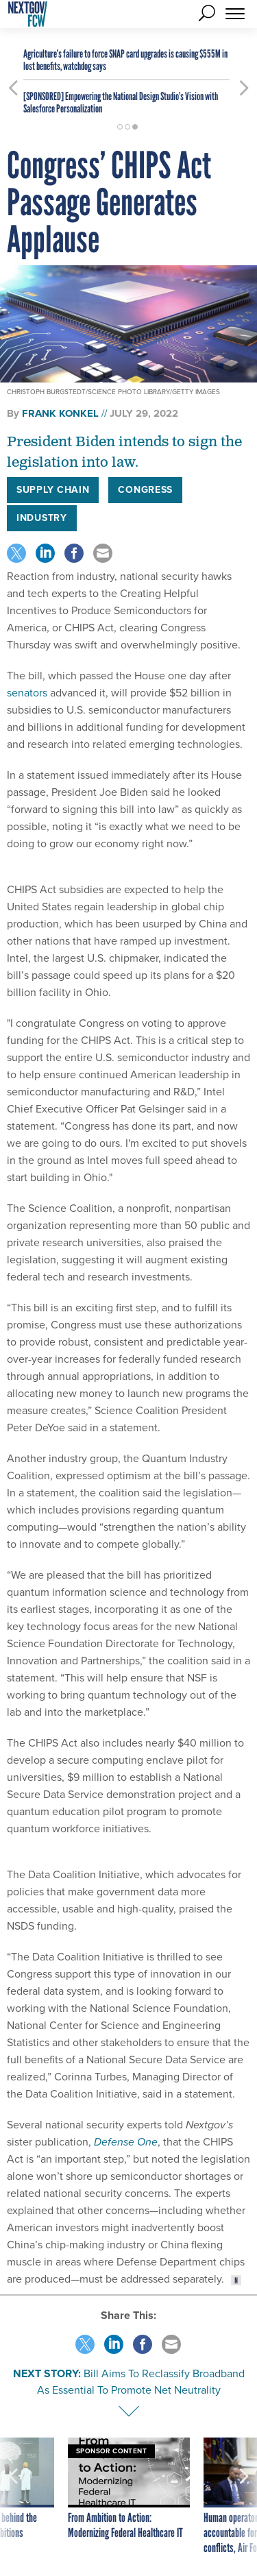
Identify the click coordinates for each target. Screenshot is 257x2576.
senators (27, 693)
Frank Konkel (60, 413)
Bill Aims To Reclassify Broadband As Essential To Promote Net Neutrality (141, 2382)
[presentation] (13, 2496)
